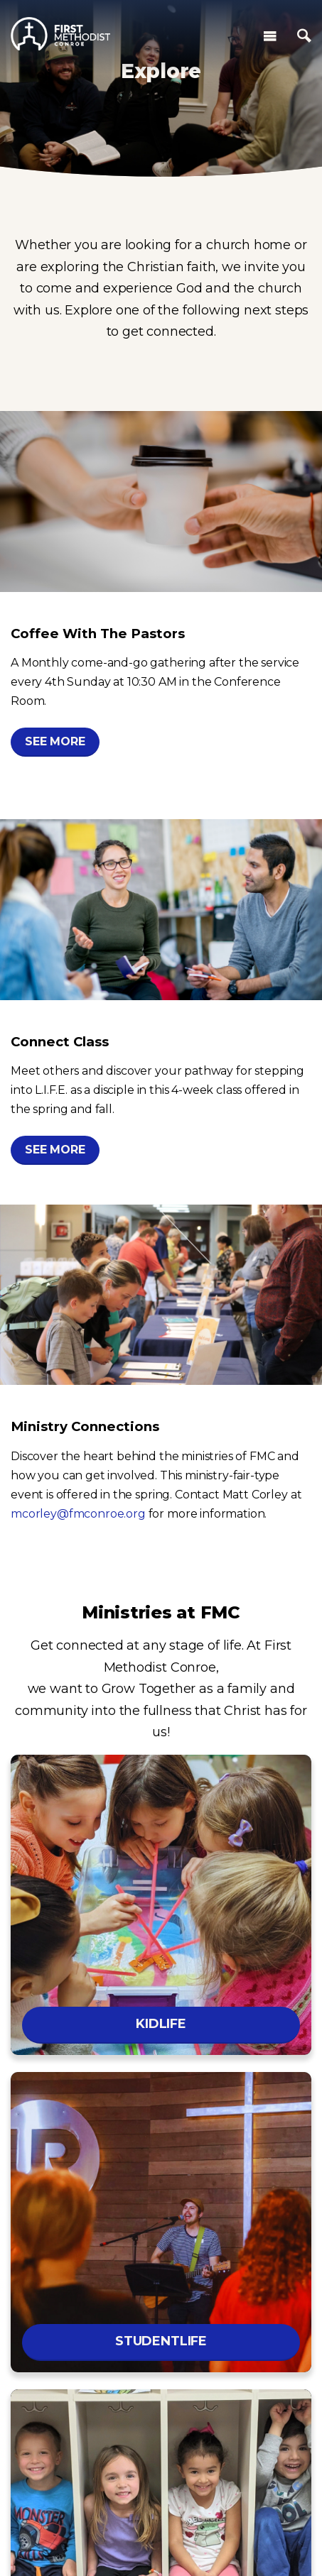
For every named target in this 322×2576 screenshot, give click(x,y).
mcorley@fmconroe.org (78, 1513)
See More (55, 741)
